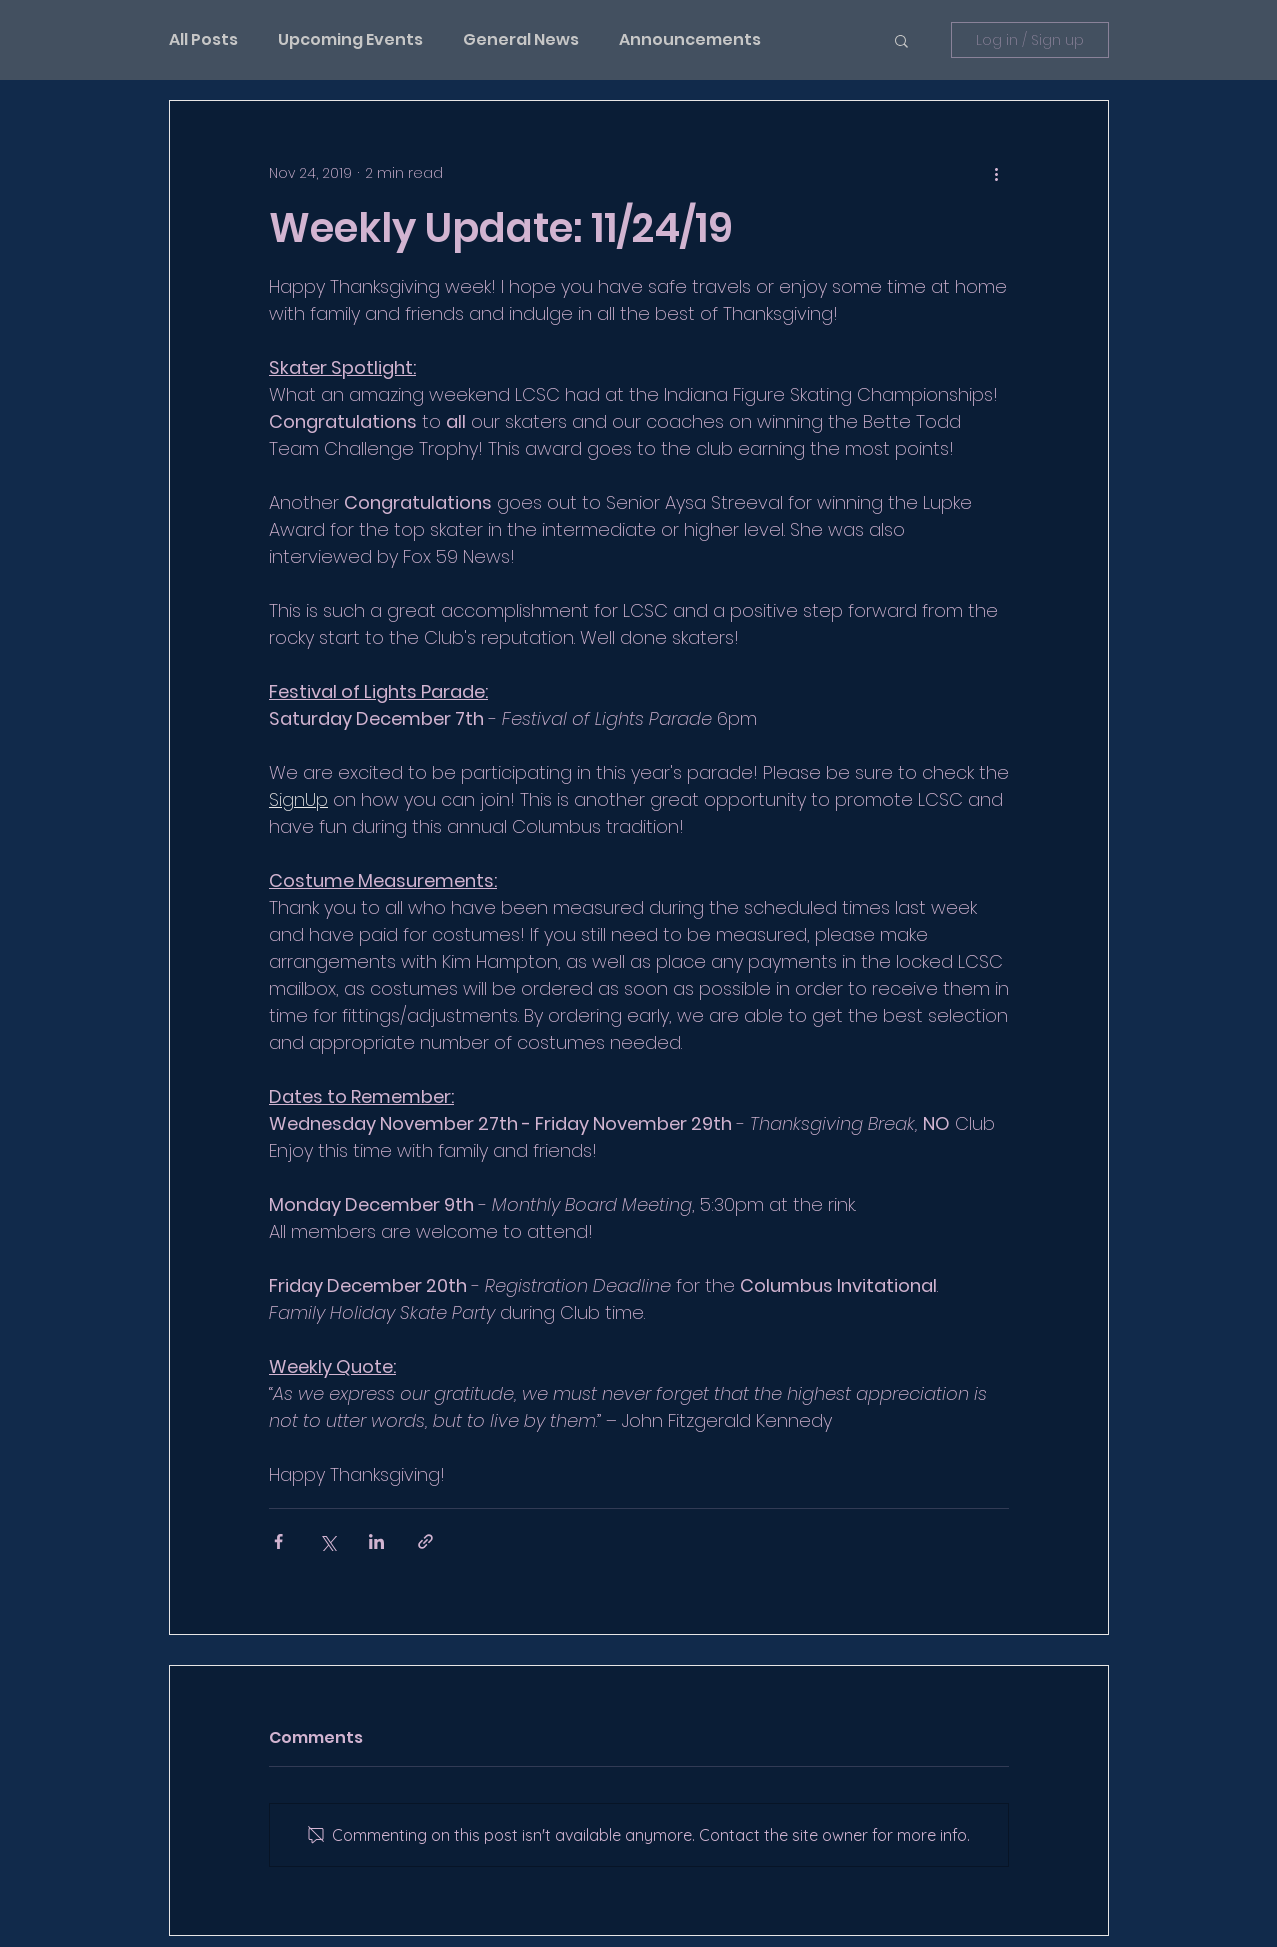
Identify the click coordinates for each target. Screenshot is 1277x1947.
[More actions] (997, 173)
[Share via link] (425, 1541)
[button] (901, 40)
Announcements (690, 40)
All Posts (203, 40)
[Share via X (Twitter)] (327, 1541)
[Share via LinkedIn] (376, 1541)
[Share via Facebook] (278, 1541)
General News (521, 40)
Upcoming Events (350, 40)
